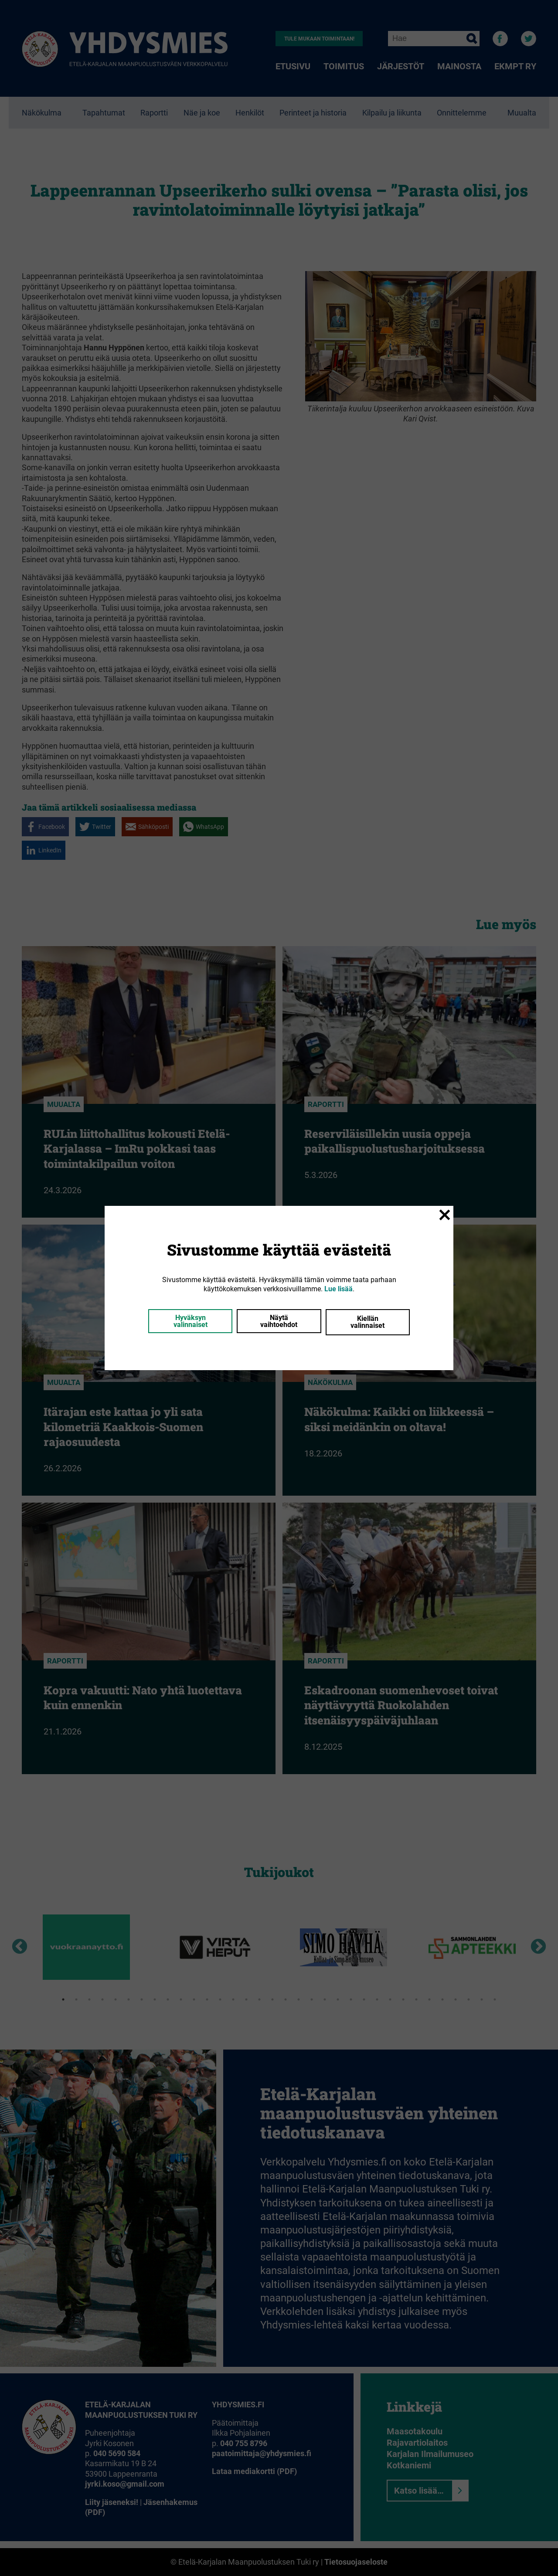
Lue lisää (338, 1289)
